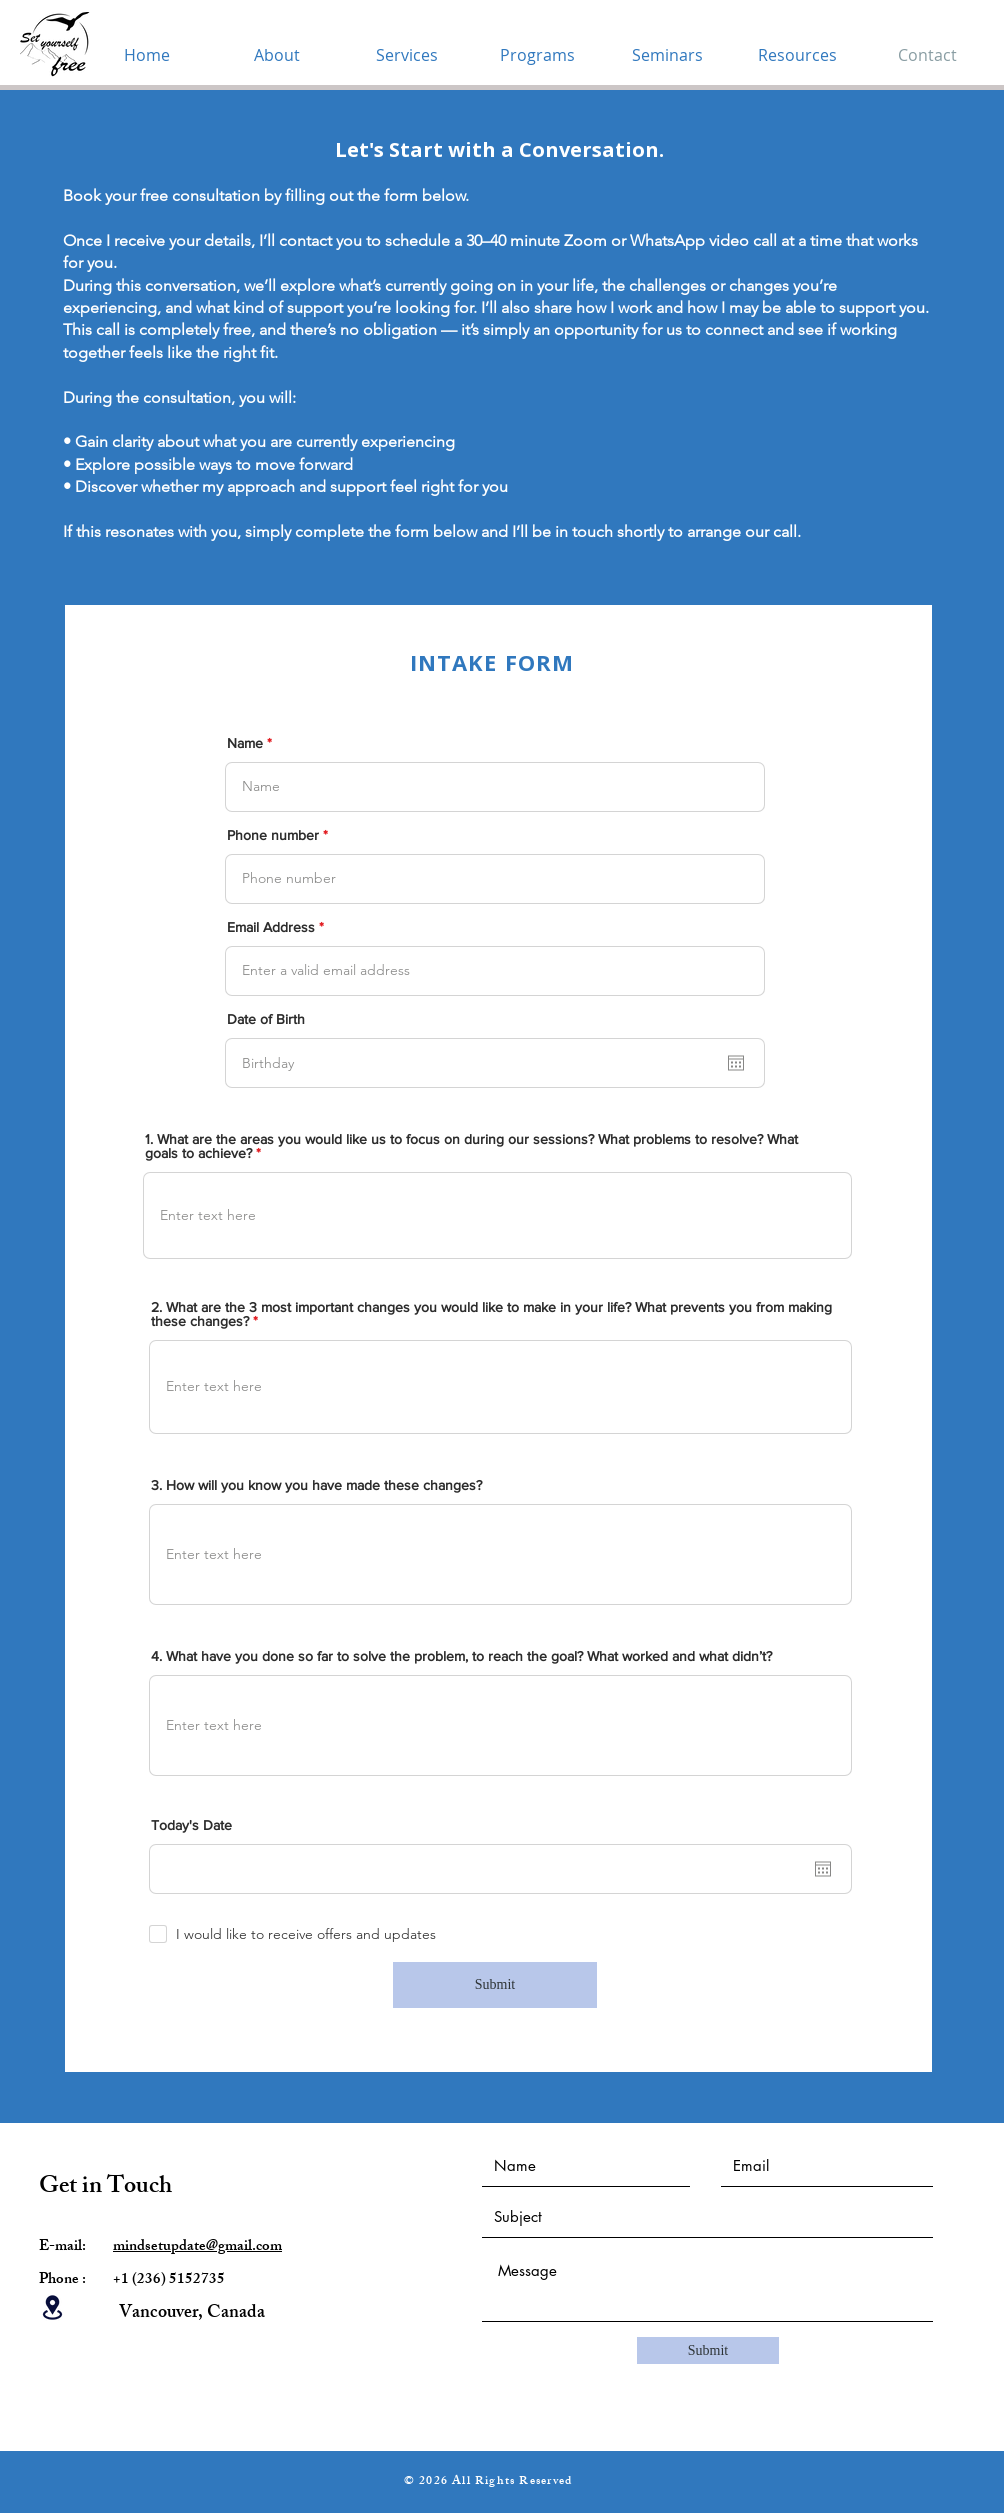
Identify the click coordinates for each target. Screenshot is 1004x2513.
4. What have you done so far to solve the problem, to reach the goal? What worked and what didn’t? (461, 1656)
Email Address (271, 927)
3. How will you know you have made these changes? (316, 1485)
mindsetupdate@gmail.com (197, 2247)
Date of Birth (266, 1019)
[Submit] (495, 1985)
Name (245, 743)
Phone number (273, 835)
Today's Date (191, 1825)
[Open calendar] (736, 1063)
